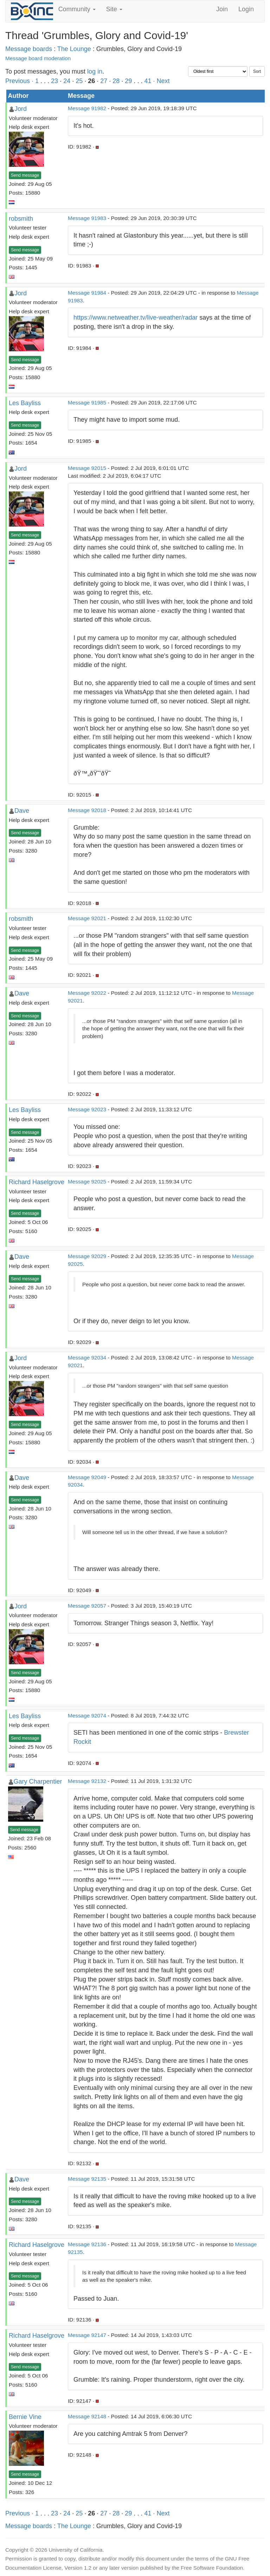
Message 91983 (87, 218)
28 (116, 80)
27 (103, 80)
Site (114, 9)
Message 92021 (87, 918)
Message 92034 (87, 1358)
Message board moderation (38, 58)
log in (94, 71)
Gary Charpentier (38, 1781)
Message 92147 (87, 2335)
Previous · (20, 80)
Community (77, 9)
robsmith (21, 218)
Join (222, 9)
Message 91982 (87, 108)
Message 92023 (87, 1109)
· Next (161, 80)
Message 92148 (87, 2416)
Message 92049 (87, 1477)
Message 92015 (87, 468)
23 (54, 80)
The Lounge (74, 48)
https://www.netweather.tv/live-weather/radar (135, 317)
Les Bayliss (25, 403)
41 (147, 80)
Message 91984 (87, 293)
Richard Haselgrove (36, 1182)
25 (79, 80)
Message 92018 (87, 810)
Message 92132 (87, 1781)
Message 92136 (87, 2244)
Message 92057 (87, 1606)
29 (128, 80)
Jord (20, 108)
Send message (25, 175)
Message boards (28, 48)
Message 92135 (87, 2179)
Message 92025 (87, 1182)
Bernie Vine (25, 2416)
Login (246, 9)
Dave (21, 810)
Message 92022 (87, 993)
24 (66, 80)
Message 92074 (87, 1716)
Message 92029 (87, 1256)
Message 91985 (87, 403)
